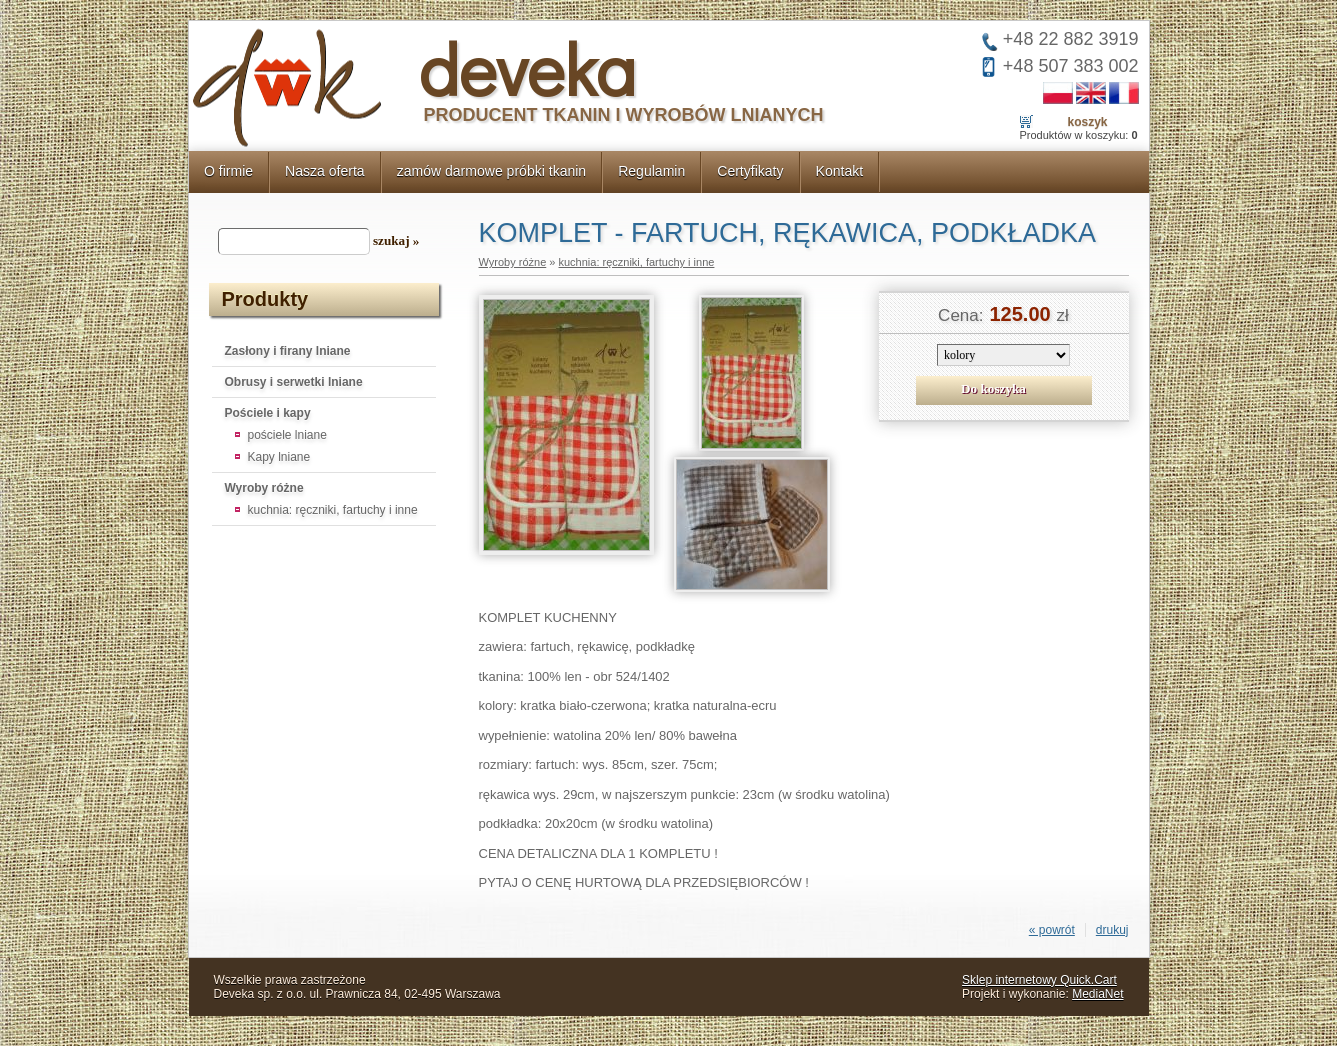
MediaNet (1097, 994)
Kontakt (840, 171)
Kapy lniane (279, 457)
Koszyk (1087, 122)
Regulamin (651, 171)
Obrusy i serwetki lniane (294, 382)
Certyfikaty (750, 171)
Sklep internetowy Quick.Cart (1039, 980)
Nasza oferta (325, 171)
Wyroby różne (264, 488)
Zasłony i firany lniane (288, 351)
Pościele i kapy (268, 413)
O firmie (228, 171)
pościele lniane (287, 435)
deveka (527, 68)
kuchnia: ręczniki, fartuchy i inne (333, 510)
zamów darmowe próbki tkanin (492, 171)
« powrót (1052, 930)
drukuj (1112, 930)
